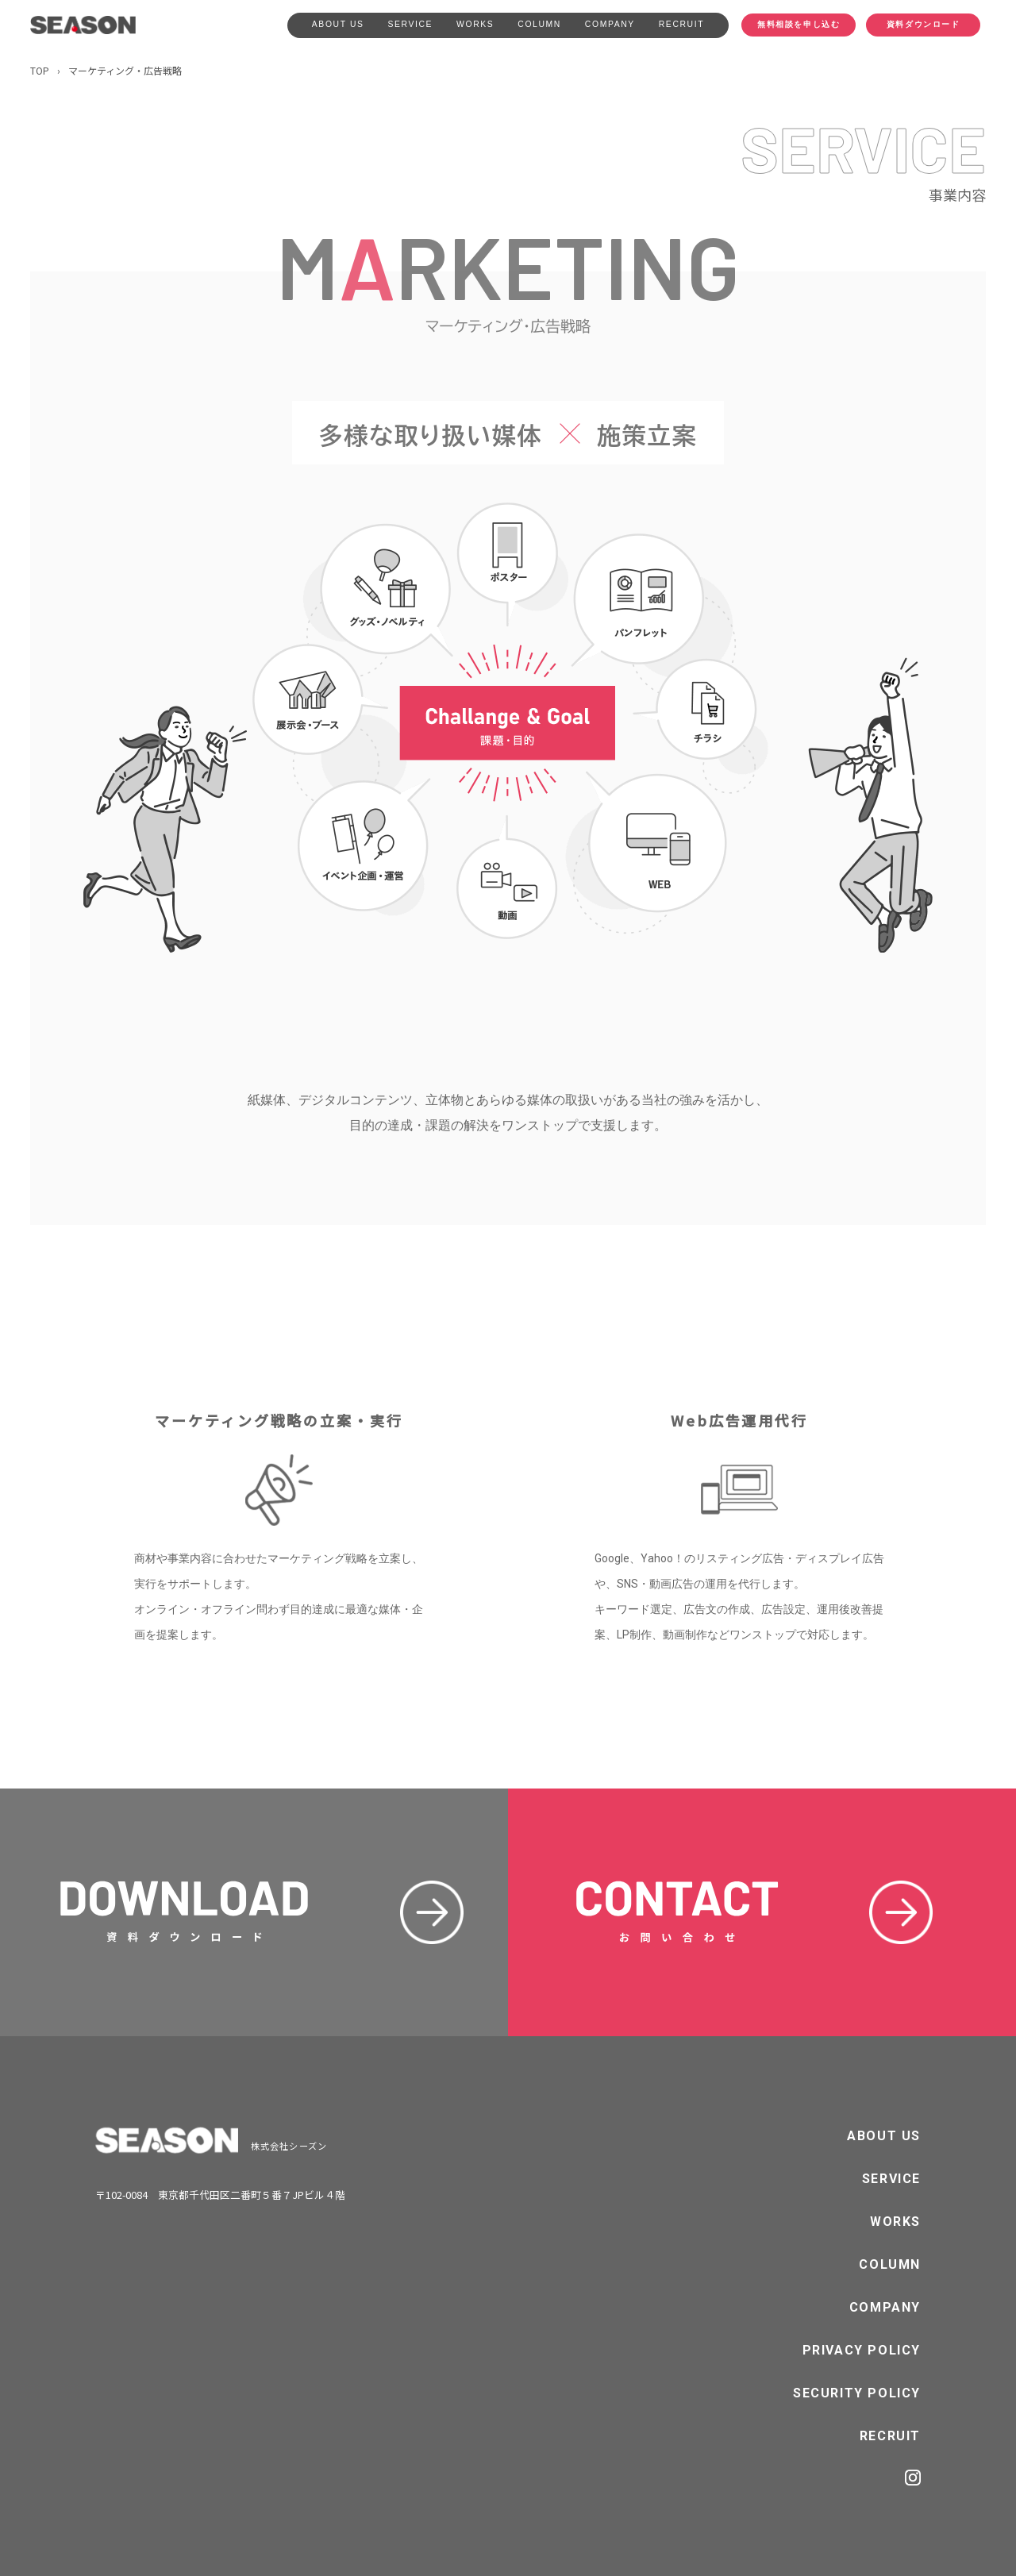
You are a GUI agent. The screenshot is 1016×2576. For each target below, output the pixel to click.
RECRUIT (681, 24)
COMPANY (610, 24)
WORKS (475, 24)
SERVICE (410, 24)
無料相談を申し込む (798, 24)
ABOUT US (338, 24)
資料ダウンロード (923, 24)
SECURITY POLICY (857, 2393)
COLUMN (539, 24)
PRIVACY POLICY (861, 2350)
